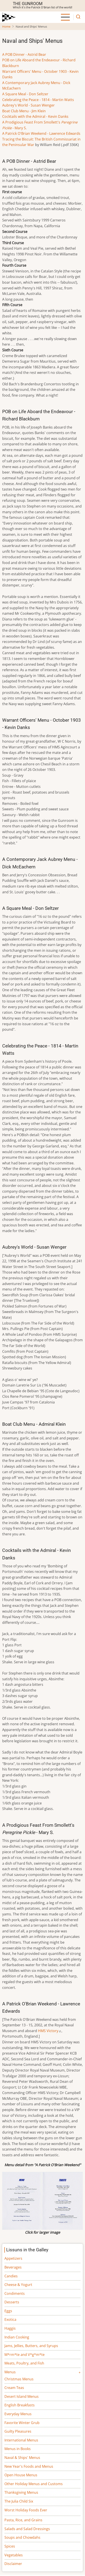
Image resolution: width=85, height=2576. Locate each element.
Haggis (10, 2328)
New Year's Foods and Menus (28, 2466)
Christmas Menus (19, 2379)
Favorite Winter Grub (22, 2422)
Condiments (14, 2293)
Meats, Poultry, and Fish (24, 2363)
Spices (9, 2546)
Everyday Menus (18, 2413)
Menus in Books (17, 2448)
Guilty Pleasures (17, 2431)
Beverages (13, 2267)
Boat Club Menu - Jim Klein (24, 111)
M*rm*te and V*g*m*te (24, 2354)
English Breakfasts (19, 2405)
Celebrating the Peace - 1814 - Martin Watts (38, 99)
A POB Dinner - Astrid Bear (24, 54)
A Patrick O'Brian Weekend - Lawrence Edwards (41, 133)
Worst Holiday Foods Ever (25, 2510)
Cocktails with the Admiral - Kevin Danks (35, 116)
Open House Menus (20, 2475)
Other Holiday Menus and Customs (33, 2483)
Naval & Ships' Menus (22, 2457)
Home (6, 26)
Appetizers (13, 2258)
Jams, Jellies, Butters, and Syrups (31, 2345)
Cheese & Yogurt (18, 2284)
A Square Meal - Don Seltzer (25, 94)
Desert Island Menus (21, 2396)
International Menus (21, 2440)
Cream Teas (14, 2387)
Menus (10, 2372)
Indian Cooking (16, 2337)
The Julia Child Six (18, 2501)
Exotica (10, 2319)
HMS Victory (49, 2030)
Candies (11, 2276)
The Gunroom (28, 3)
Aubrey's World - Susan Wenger (28, 105)
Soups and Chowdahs (22, 2537)
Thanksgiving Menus (21, 2492)
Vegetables (13, 2555)
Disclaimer (13, 2563)
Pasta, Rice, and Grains (23, 2520)
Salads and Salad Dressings (27, 2528)
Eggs (8, 2310)
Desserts (11, 2302)
